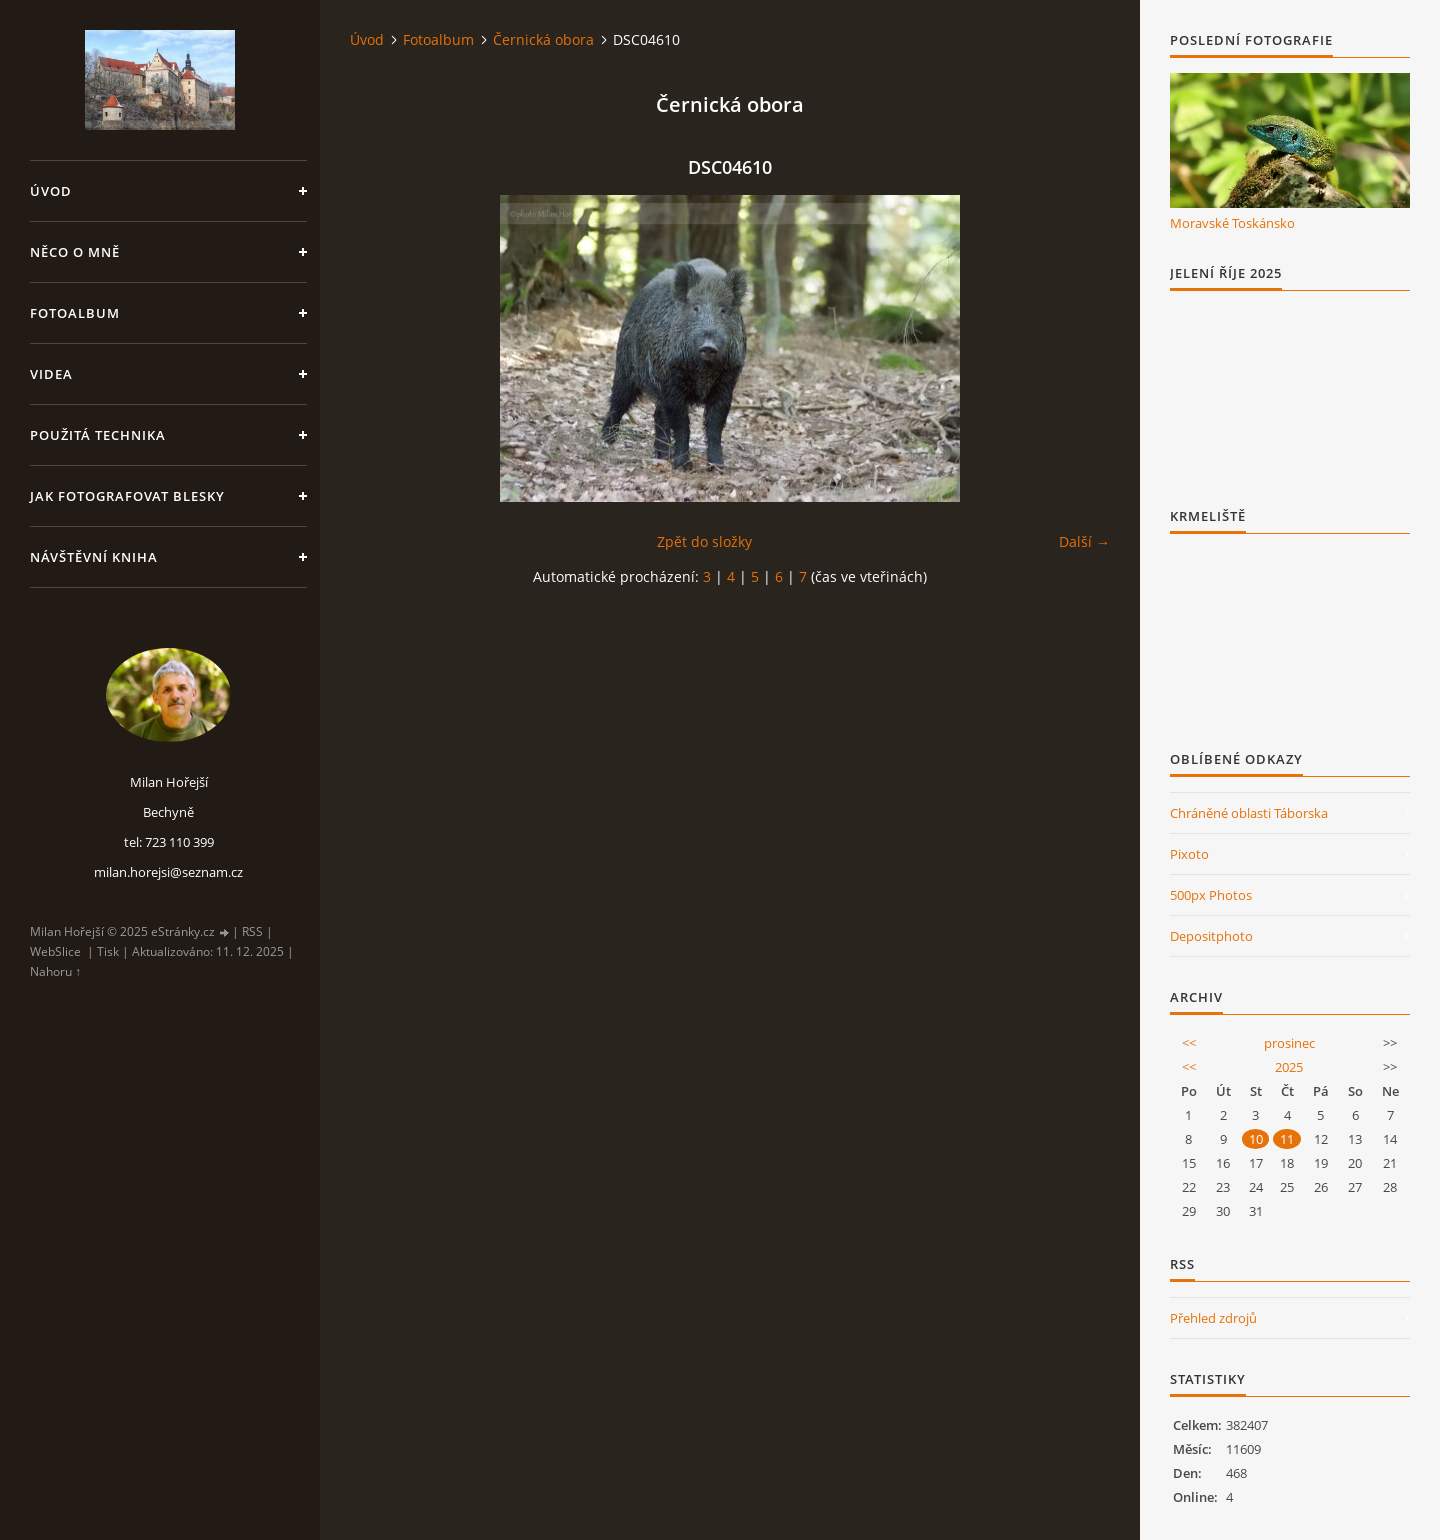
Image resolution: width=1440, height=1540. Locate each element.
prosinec (1289, 1043)
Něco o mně (75, 252)
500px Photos (1211, 895)
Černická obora (543, 39)
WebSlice (55, 951)
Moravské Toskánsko (1232, 223)
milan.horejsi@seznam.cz (168, 872)
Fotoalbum (75, 313)
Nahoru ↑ (55, 971)
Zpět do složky (704, 541)
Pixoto (1189, 854)
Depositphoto (1211, 936)
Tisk (108, 951)
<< (1189, 1043)
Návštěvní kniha (94, 557)
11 (1287, 1139)
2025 (1289, 1067)
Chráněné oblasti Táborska (1249, 813)
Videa (51, 374)
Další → (1084, 541)
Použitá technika (98, 435)
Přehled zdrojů (1213, 1318)
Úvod (51, 191)
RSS (252, 931)
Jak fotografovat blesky (127, 496)
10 (1256, 1139)
